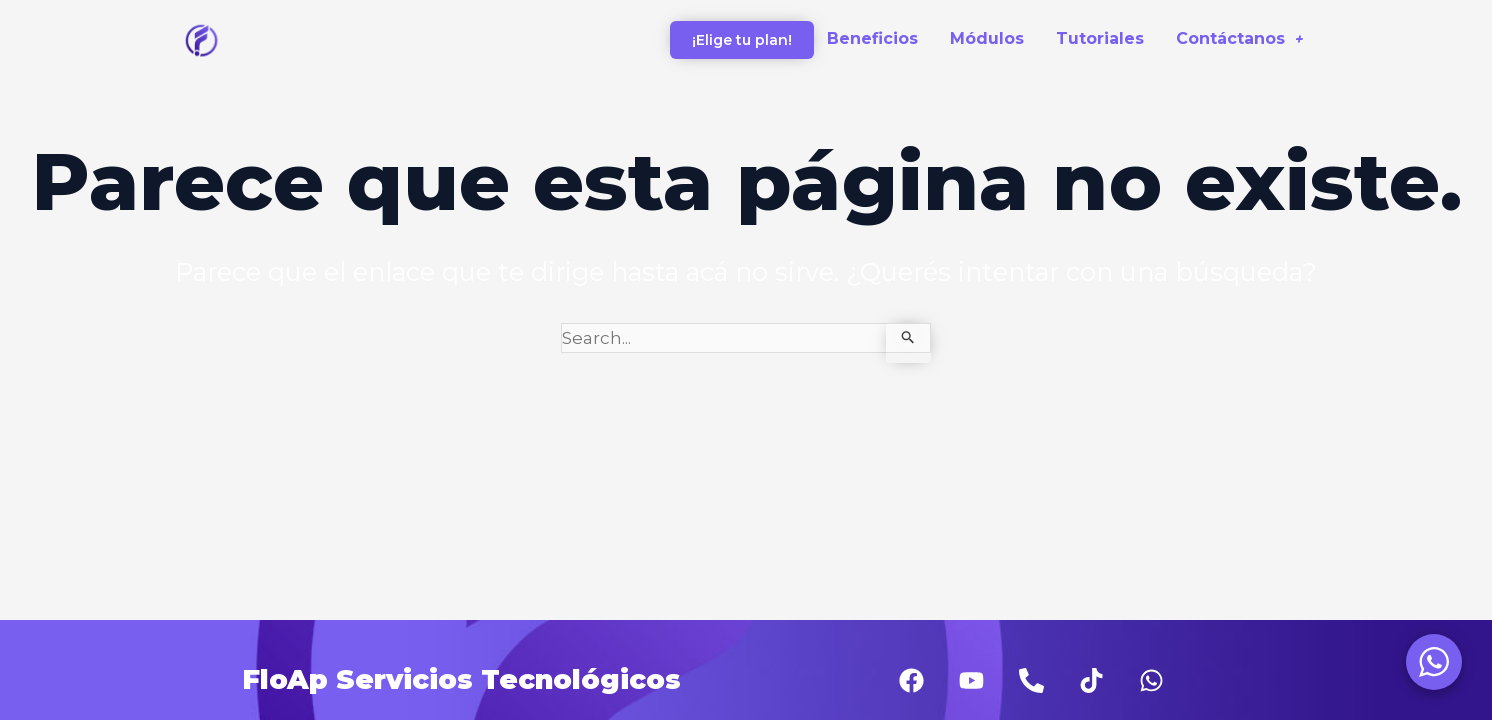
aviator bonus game (21, 0)
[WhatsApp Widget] (1434, 662)
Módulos (987, 38)
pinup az (11, 0)
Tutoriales (1100, 38)
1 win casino (4, 0)
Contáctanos (1239, 38)
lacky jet (33, 0)
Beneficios (872, 38)
